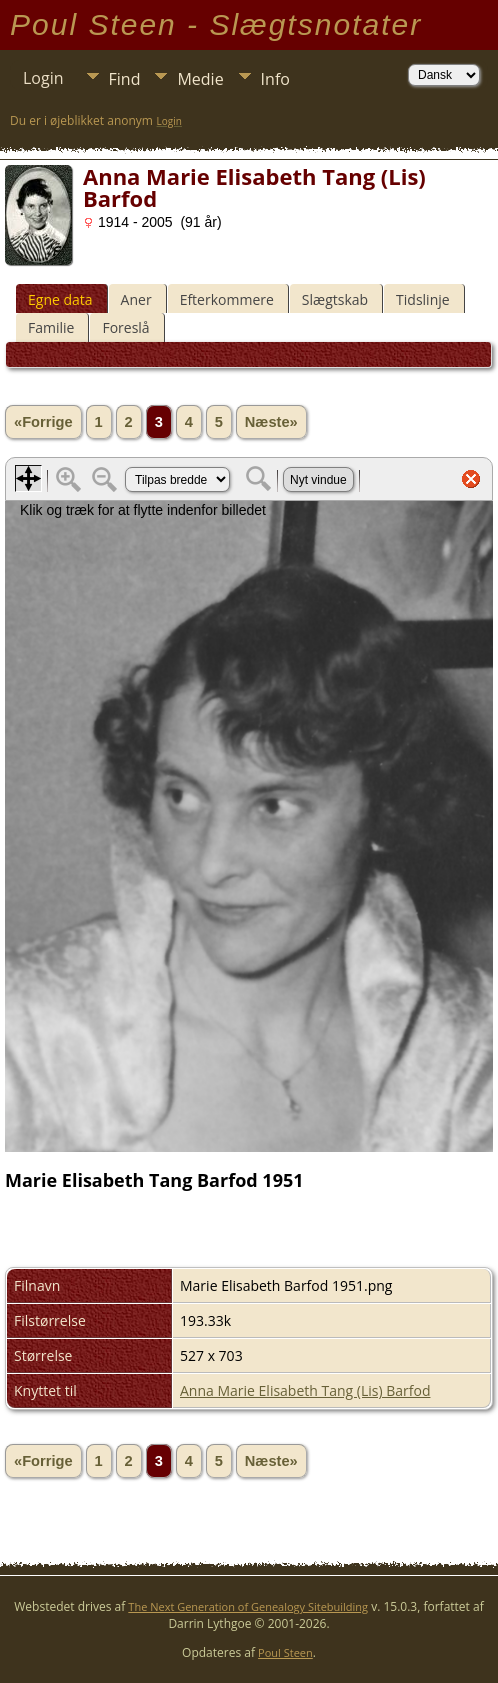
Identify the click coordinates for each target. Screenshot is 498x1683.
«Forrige (43, 422)
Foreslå (125, 327)
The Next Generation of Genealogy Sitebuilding (248, 1606)
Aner (136, 299)
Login (43, 78)
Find (125, 79)
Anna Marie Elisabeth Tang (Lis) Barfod (305, 1390)
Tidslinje (423, 299)
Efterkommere (227, 299)
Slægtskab (335, 299)
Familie (51, 327)
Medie (200, 79)
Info (275, 79)
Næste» (271, 422)
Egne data (60, 299)
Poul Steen (285, 1652)
